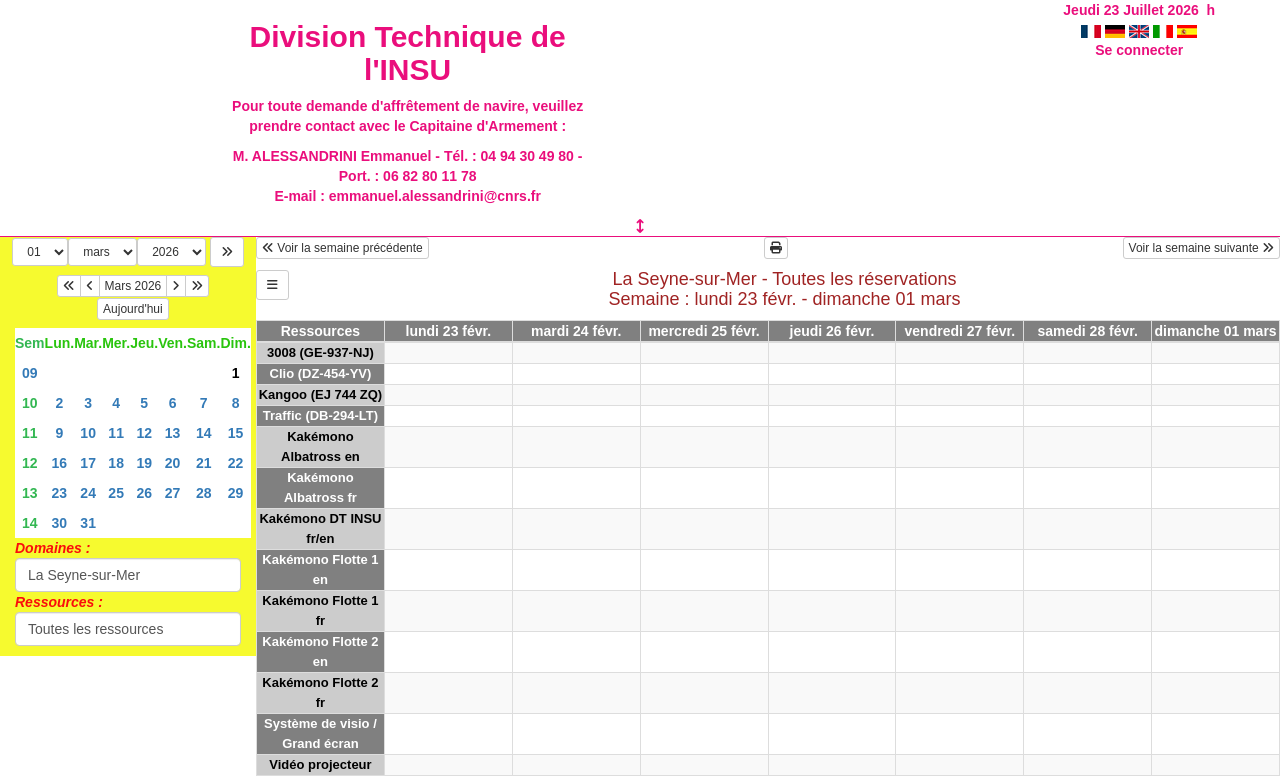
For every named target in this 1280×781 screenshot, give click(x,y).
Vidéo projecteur (320, 764)
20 (173, 463)
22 (236, 463)
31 (88, 523)
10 (30, 403)
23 (60, 493)
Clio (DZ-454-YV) (321, 373)
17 (88, 463)
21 (204, 463)
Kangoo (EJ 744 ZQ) (321, 394)
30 (60, 523)
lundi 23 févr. (449, 331)
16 (60, 463)
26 (144, 493)
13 (173, 433)
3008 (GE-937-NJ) (320, 352)
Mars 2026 (133, 286)
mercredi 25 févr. (703, 331)
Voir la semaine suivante (1201, 248)
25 (116, 493)
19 (144, 463)
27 (173, 493)
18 (116, 463)
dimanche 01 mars (1215, 331)
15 (236, 433)
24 (88, 493)
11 (30, 433)
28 (204, 493)
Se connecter (1139, 50)
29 (236, 493)
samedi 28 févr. (1087, 331)
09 (30, 373)
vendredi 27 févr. (960, 331)
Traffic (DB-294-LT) (320, 415)
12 (144, 433)
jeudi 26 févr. (832, 331)
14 (204, 433)
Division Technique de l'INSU (408, 53)
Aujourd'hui (133, 309)
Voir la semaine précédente (342, 248)
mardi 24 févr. (576, 331)
